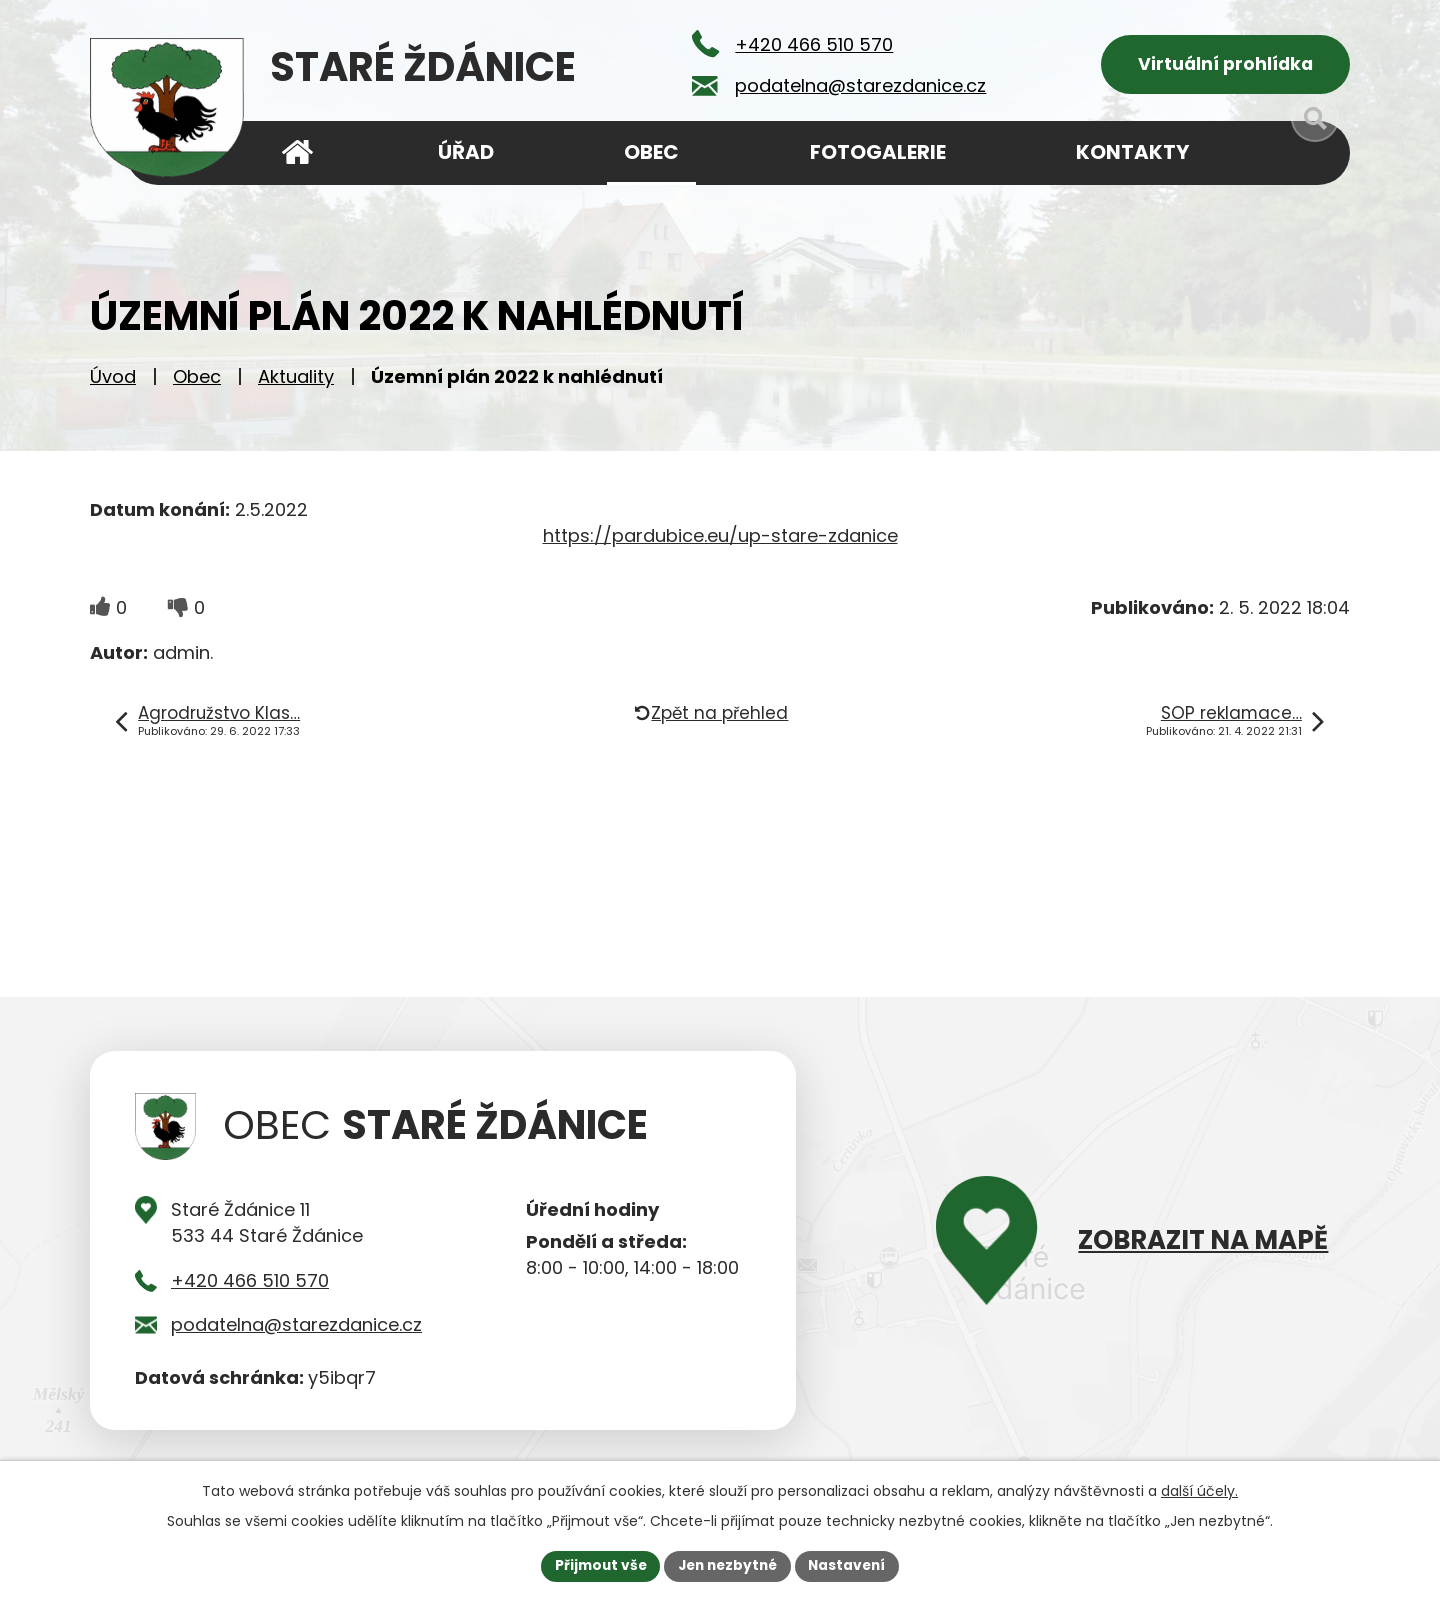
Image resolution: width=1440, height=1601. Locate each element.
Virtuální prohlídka (1225, 65)
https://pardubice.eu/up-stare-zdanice (720, 539)
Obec (197, 380)
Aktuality (296, 380)
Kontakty (1132, 152)
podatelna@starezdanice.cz (296, 1328)
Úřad (466, 152)
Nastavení (852, 1565)
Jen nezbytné (727, 1565)
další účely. (1199, 1490)
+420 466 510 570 (250, 1284)
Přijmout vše (595, 1565)
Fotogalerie (878, 152)
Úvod (113, 380)
